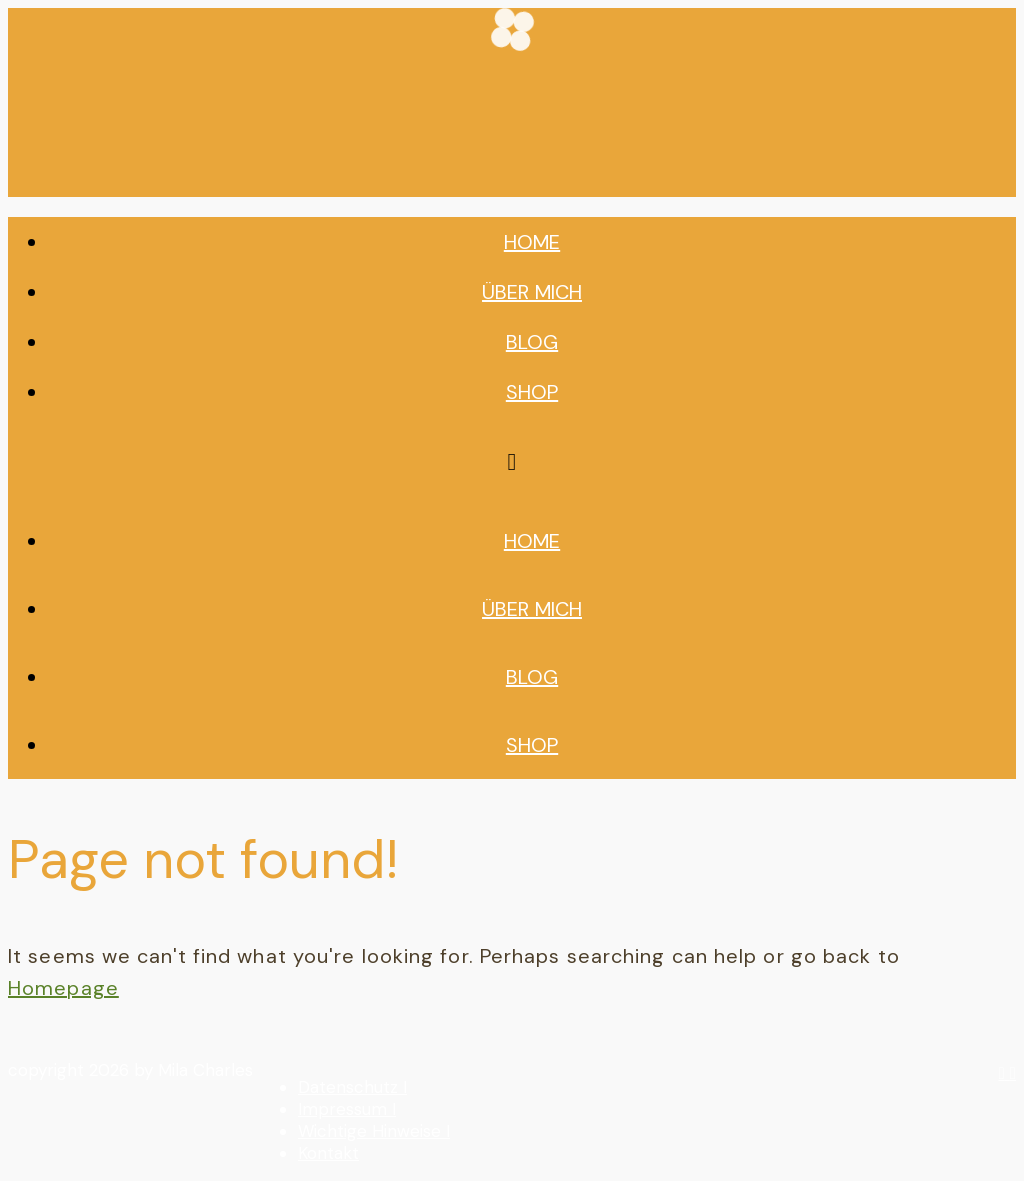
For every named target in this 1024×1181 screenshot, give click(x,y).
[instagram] (1004, 1073)
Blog (532, 342)
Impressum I (347, 1109)
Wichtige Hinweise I (374, 1131)
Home (532, 242)
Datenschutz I (352, 1087)
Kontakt (328, 1153)
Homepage (63, 988)
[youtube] (1013, 1073)
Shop (532, 392)
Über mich (532, 292)
